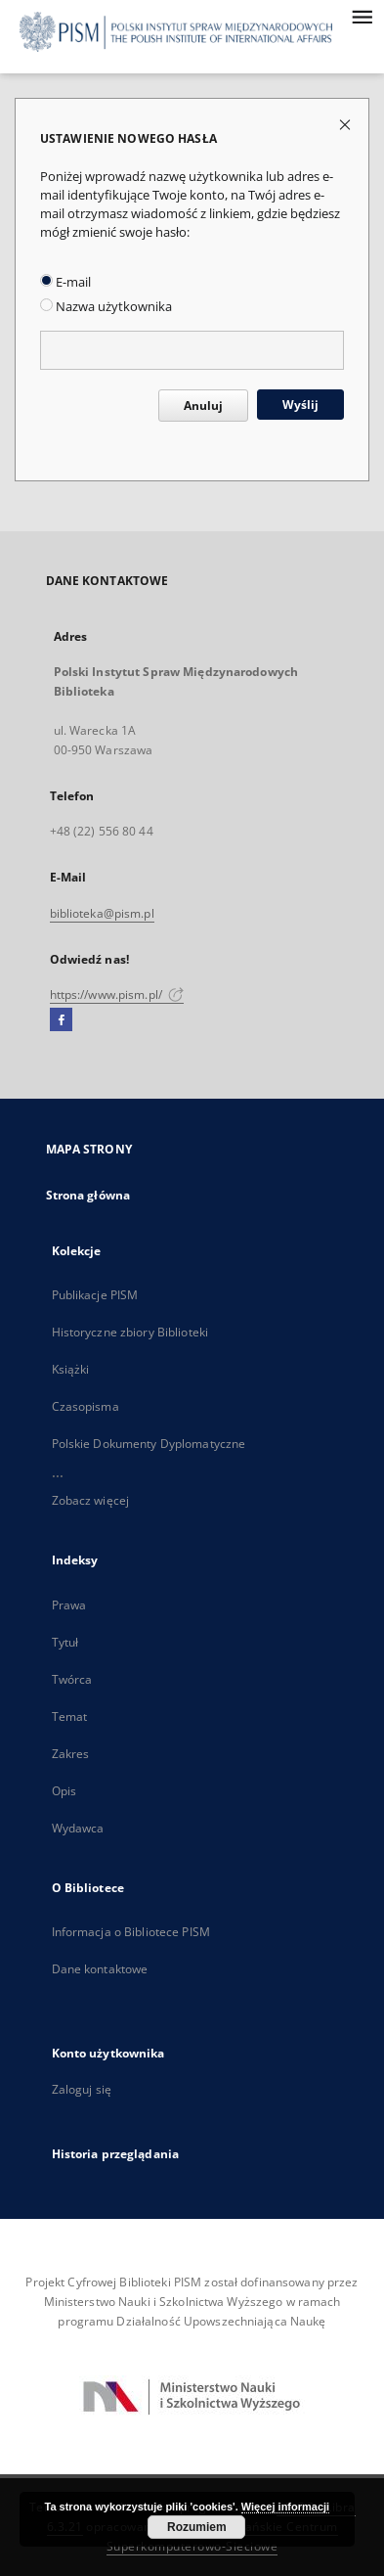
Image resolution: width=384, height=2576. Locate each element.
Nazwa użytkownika (106, 306)
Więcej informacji (285, 2506)
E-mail (65, 282)
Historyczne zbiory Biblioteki (130, 1332)
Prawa (69, 1605)
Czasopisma (85, 1406)
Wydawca (78, 1828)
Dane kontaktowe (100, 1969)
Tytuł (65, 1642)
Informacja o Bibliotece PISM (131, 1931)
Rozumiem (197, 2527)
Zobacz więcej (91, 1500)
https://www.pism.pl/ (117, 994)
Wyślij (300, 404)
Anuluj (203, 405)
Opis (64, 1791)
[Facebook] (61, 1020)
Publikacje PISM (95, 1295)
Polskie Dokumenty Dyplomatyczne (149, 1443)
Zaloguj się (82, 2089)
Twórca (72, 1679)
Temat (70, 1716)
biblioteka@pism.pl (102, 913)
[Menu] (361, 15)
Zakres (71, 1753)
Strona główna (88, 1195)
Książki (71, 1369)
